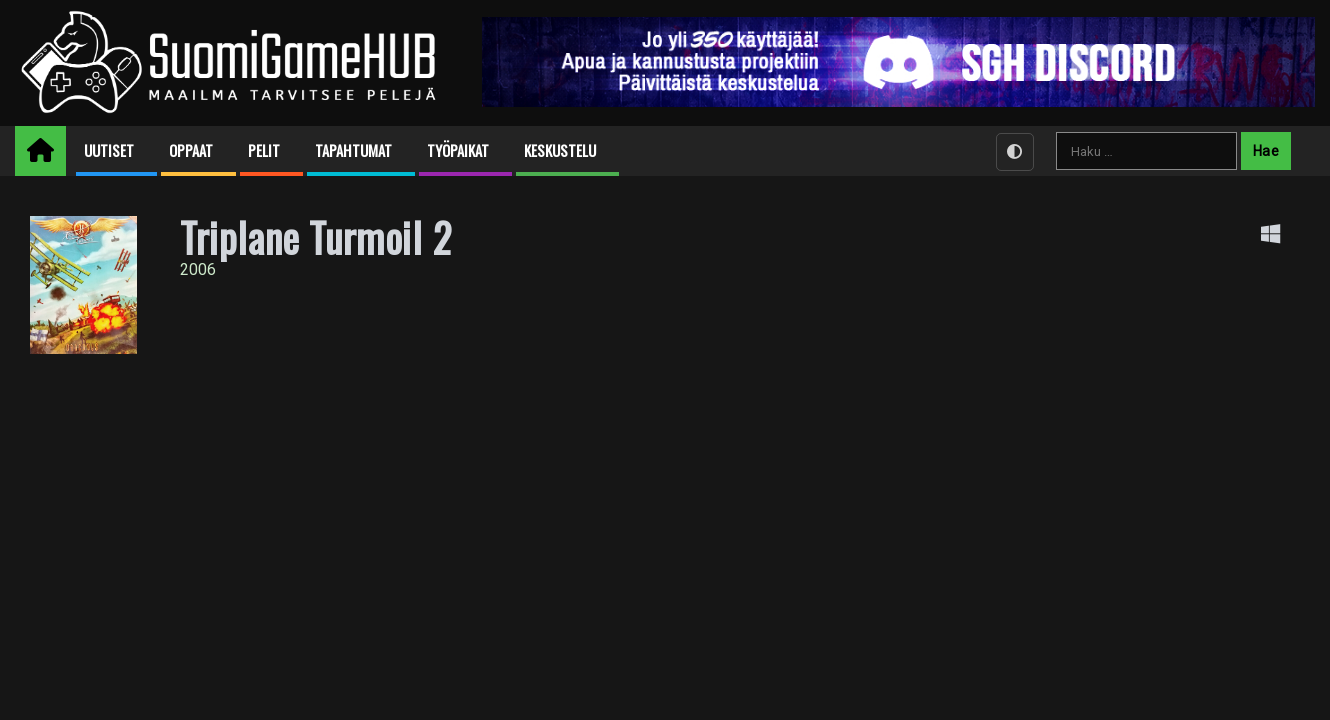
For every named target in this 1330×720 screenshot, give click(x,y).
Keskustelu (560, 150)
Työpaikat (458, 150)
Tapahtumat (353, 150)
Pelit (264, 150)
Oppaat (191, 150)
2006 (198, 269)
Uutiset (109, 150)
